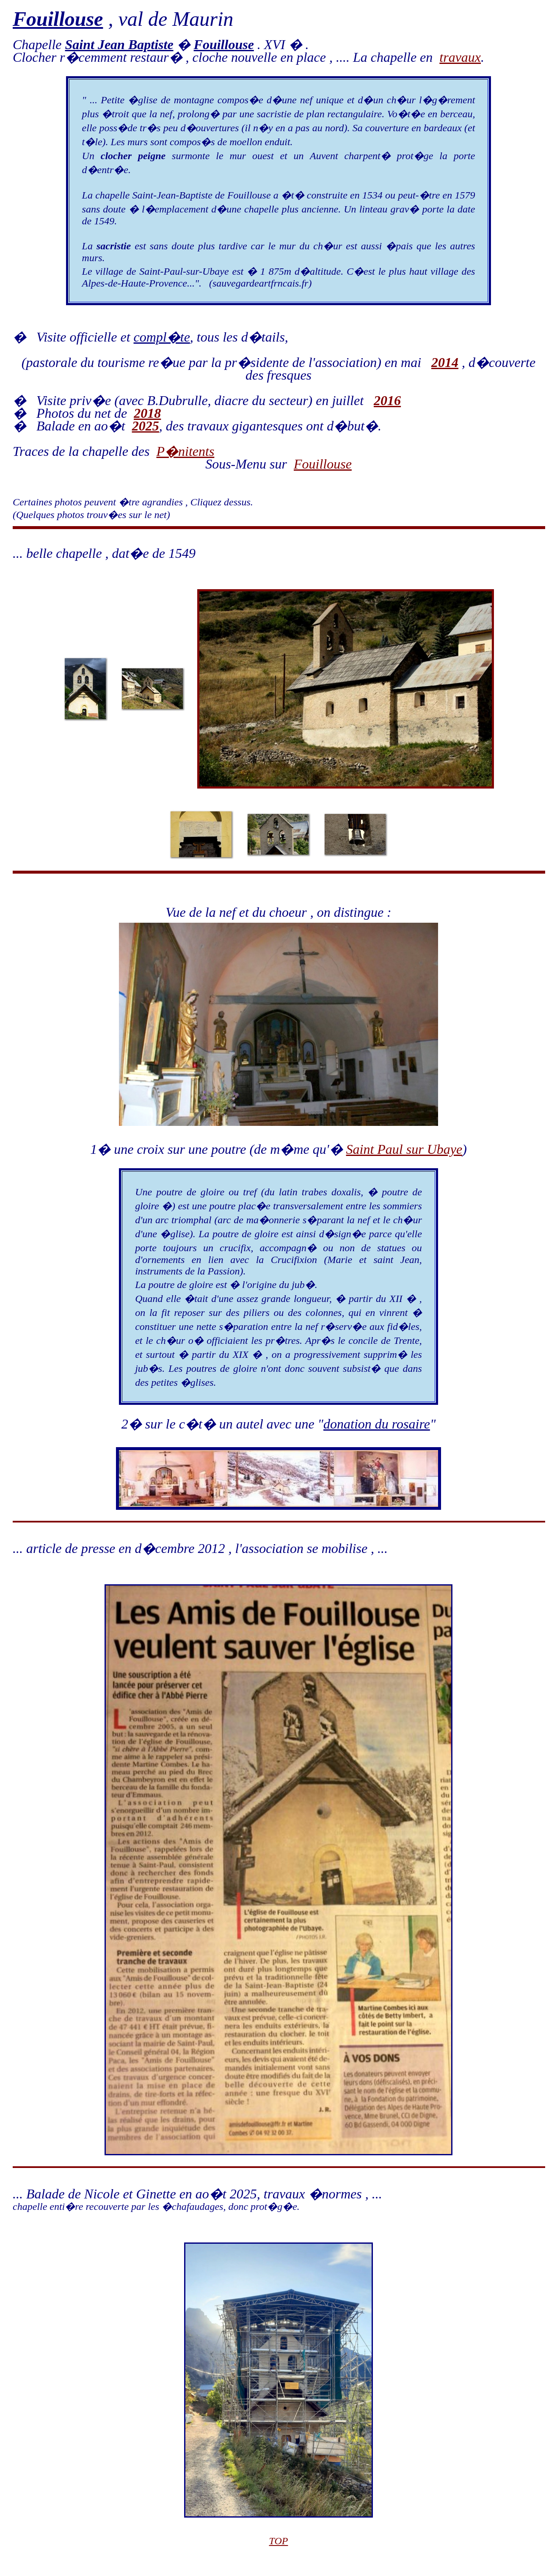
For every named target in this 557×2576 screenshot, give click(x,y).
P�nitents (185, 451)
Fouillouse (323, 464)
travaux (460, 57)
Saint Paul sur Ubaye (404, 1149)
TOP (278, 2540)
